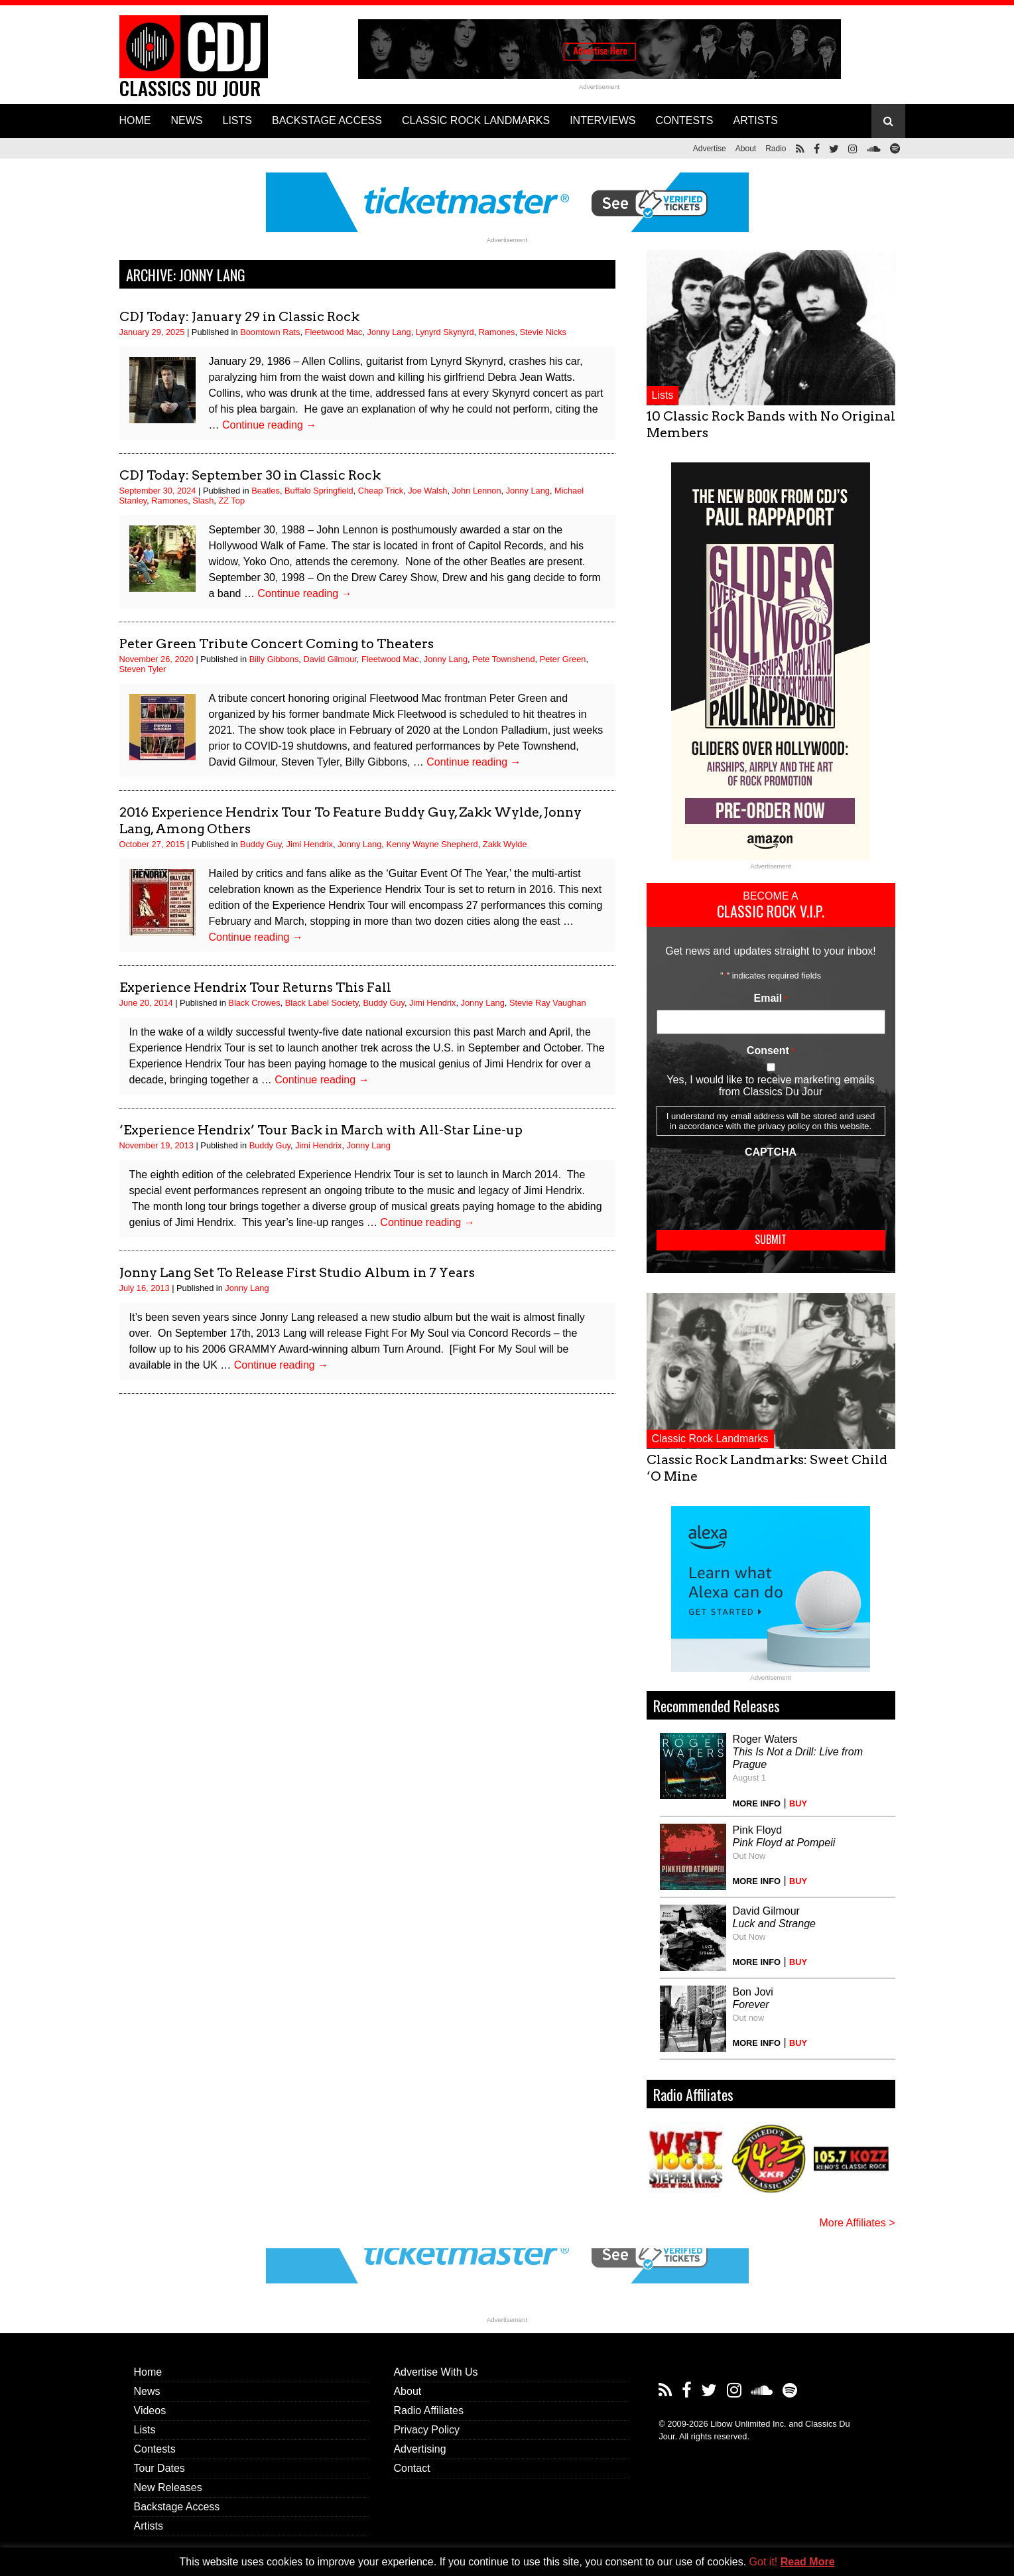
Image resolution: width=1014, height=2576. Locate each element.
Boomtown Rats (270, 332)
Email (771, 998)
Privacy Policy (426, 2429)
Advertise (709, 148)
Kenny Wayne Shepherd (431, 844)
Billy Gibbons (274, 659)
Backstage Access (177, 2506)
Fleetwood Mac (334, 332)
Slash (203, 501)
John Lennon (476, 491)
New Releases (168, 2487)
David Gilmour (329, 659)
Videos (150, 2410)
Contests (155, 2449)
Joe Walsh (427, 491)
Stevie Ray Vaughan (547, 1003)
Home (148, 2372)
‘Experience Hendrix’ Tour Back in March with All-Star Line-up (321, 1130)
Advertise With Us (435, 2372)
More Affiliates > (857, 2222)
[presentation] (757, 1189)
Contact (411, 2468)
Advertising (419, 2449)
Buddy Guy (260, 844)
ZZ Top (231, 501)
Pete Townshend (503, 659)
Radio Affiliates (428, 2410)
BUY (798, 1803)
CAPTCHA (770, 1152)
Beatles (265, 491)
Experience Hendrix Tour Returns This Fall (255, 987)
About (745, 148)
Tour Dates (159, 2468)
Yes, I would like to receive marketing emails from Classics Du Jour (770, 1085)
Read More (808, 2561)
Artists (148, 2526)
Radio (775, 148)
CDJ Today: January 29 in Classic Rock (239, 316)
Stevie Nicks (543, 332)
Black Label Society (322, 1003)
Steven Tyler (142, 669)
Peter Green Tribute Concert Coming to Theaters (276, 643)
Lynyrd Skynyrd (445, 332)
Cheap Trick (380, 491)
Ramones (497, 332)
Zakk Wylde (505, 844)
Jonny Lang (389, 332)
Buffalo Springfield (319, 491)
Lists (663, 395)
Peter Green (563, 659)
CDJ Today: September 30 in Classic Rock (250, 475)
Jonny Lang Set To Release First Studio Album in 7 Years (297, 1272)
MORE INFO (757, 1803)
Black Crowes (254, 1003)
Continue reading (269, 425)
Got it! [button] (763, 2561)
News (147, 2391)
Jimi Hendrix (309, 844)
